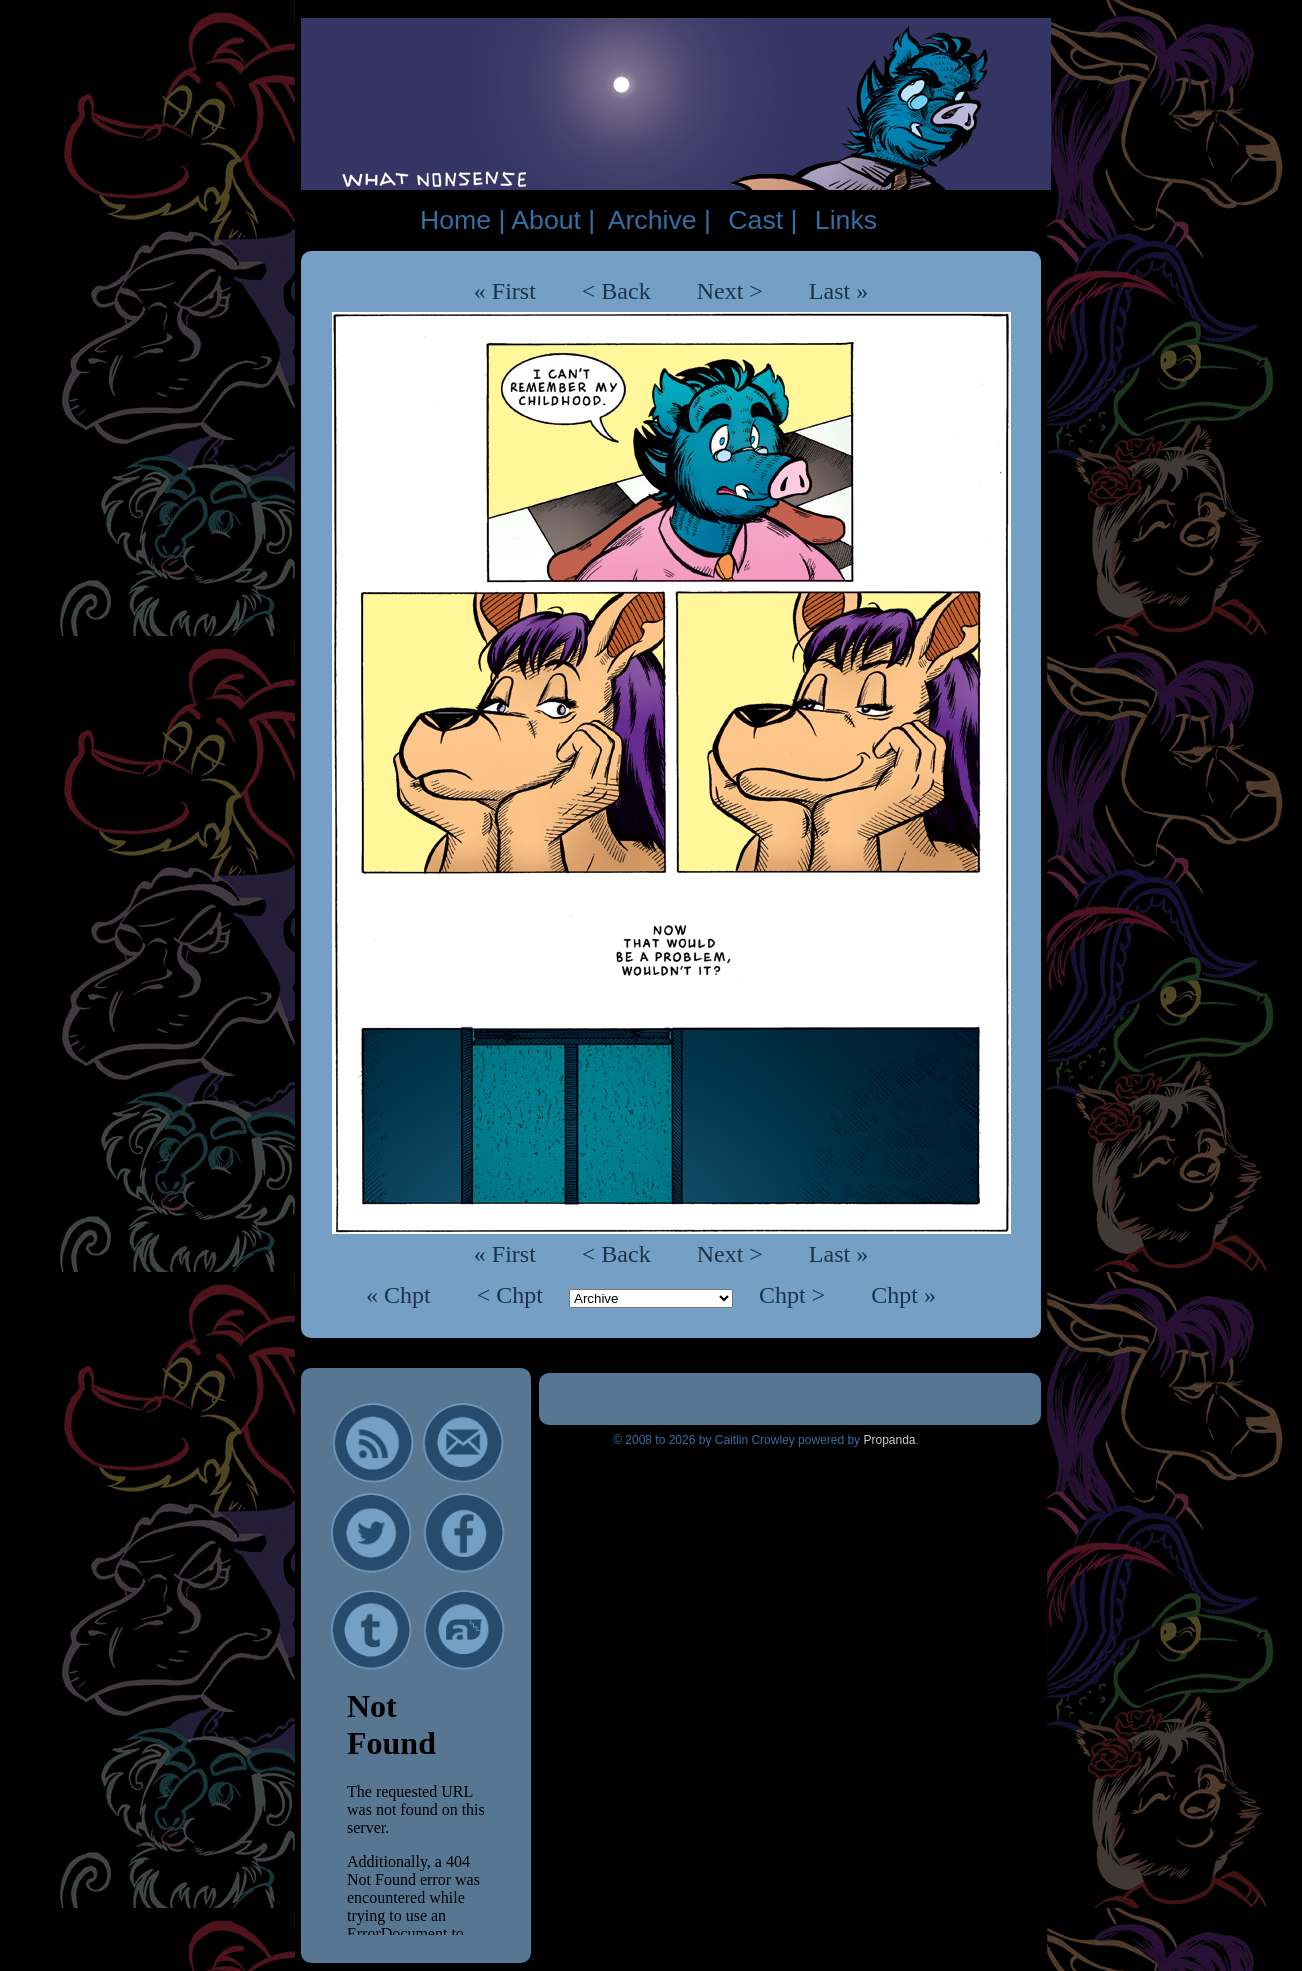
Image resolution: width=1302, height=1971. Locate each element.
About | (553, 220)
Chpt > (795, 1295)
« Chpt (401, 1295)
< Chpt (513, 1295)
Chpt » (903, 1295)
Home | (462, 220)
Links (846, 220)
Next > (730, 291)
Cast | (762, 220)
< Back (616, 291)
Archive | (659, 220)
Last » (838, 291)
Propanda (889, 1440)
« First (505, 291)
